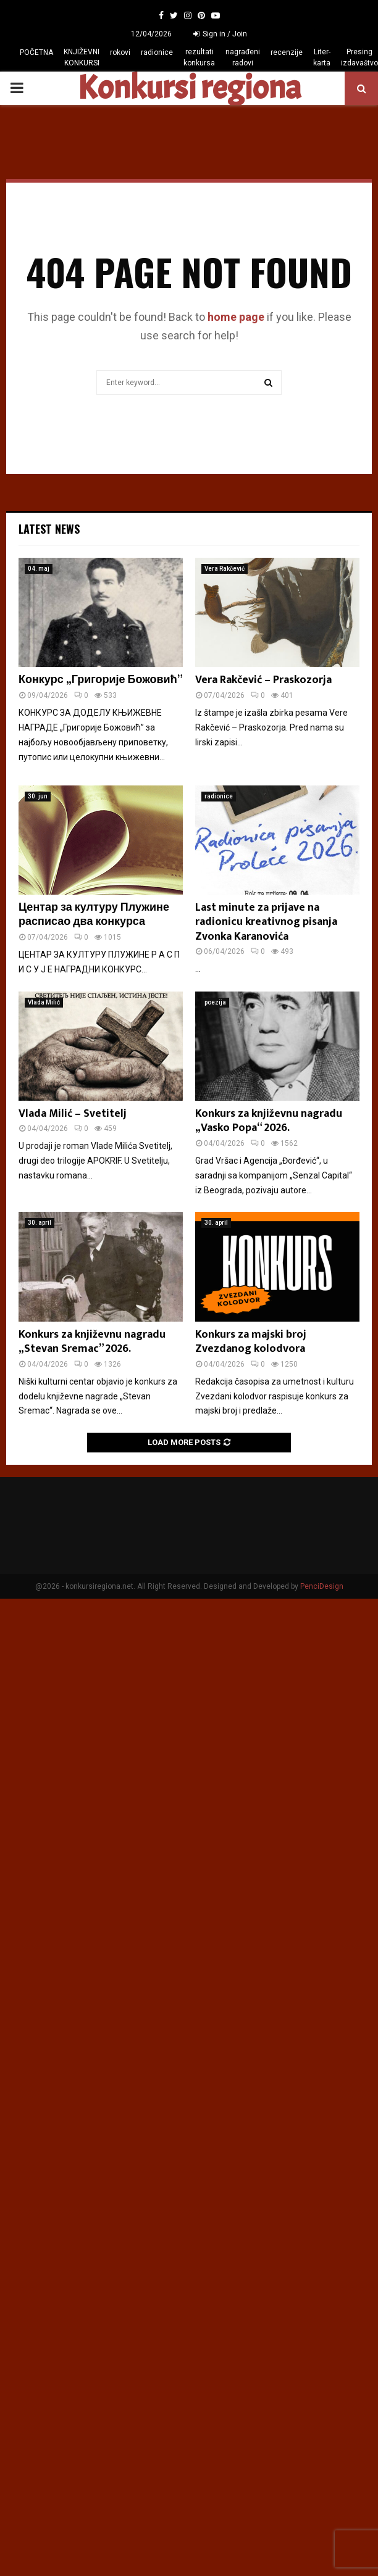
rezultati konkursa (199, 57)
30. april (39, 1222)
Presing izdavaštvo (359, 57)
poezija (215, 1002)
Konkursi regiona (189, 88)
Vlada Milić (44, 1002)
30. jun (38, 796)
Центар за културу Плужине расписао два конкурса (94, 914)
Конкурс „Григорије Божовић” (101, 680)
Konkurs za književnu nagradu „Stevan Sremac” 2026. (92, 1341)
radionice (157, 52)
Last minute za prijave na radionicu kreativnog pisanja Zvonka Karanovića (266, 922)
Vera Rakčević (224, 568)
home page (236, 316)
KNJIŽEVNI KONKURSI (81, 57)
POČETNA (36, 52)
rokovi (120, 52)
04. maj (38, 568)
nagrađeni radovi (242, 57)
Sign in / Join (220, 34)
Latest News (49, 529)
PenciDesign (321, 1586)
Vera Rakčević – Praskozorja (263, 680)
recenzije (287, 52)
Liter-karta (321, 57)
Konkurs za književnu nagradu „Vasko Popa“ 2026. (268, 1120)
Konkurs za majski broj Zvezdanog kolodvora (250, 1341)
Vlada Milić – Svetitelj (73, 1113)
